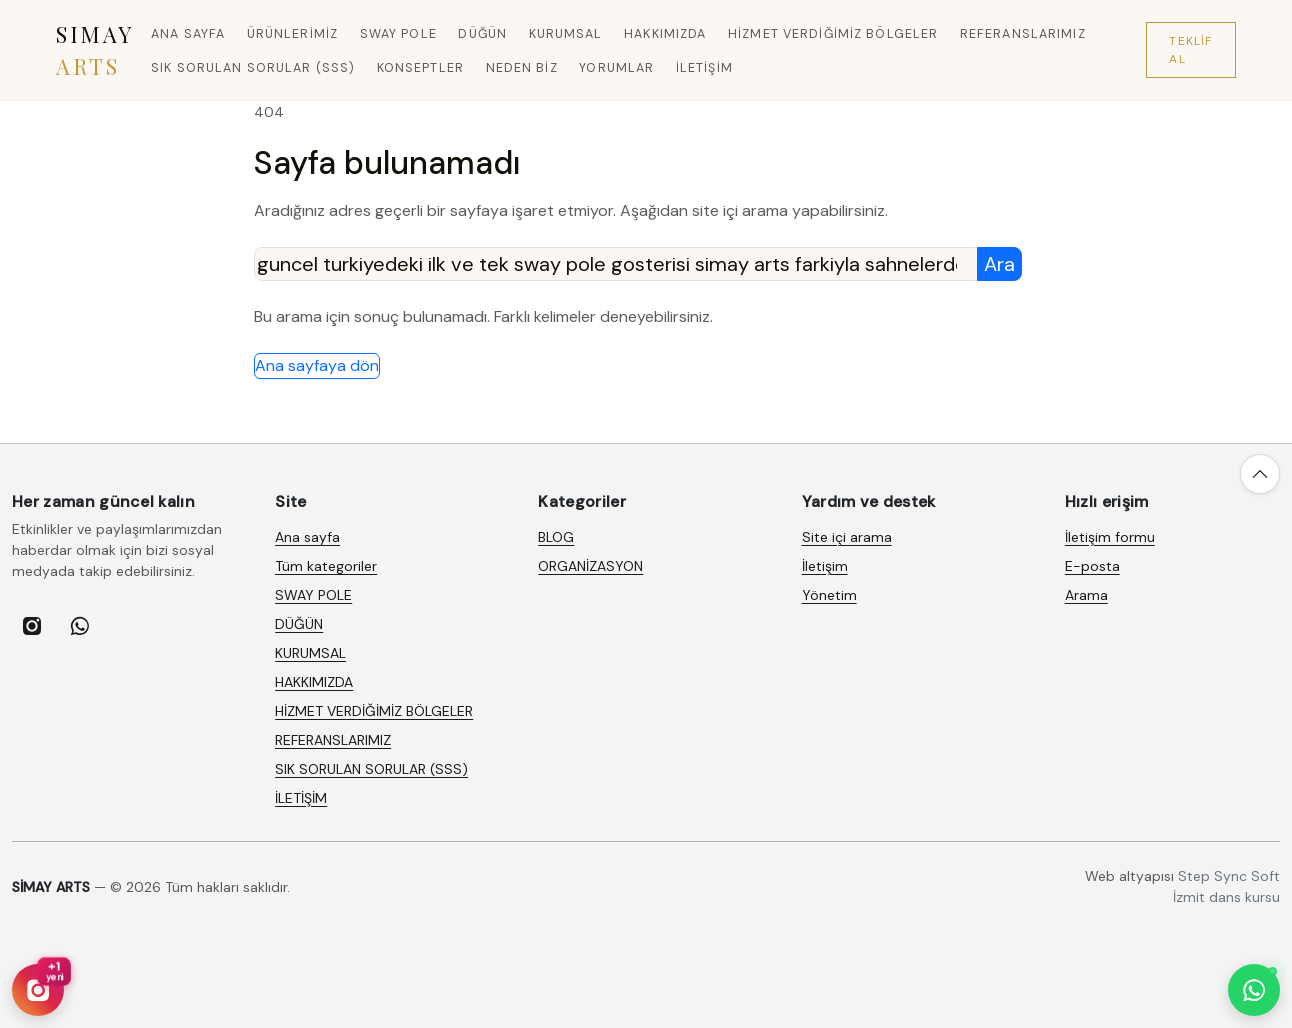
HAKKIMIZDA (665, 34)
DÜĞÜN (482, 34)
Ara (999, 264)
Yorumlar (616, 68)
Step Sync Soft (1229, 876)
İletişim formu (1110, 537)
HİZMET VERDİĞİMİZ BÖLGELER (833, 34)
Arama (1086, 595)
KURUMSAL (566, 34)
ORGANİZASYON (590, 566)
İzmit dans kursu (1226, 897)
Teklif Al (1190, 50)
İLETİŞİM (704, 68)
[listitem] (32, 626)
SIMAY (94, 50)
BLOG (556, 537)
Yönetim (829, 595)
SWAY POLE (398, 34)
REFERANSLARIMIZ (1023, 34)
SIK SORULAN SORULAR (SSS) (253, 68)
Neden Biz (522, 68)
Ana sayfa (188, 34)
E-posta (1092, 566)
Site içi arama (847, 537)
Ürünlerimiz (292, 34)
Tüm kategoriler (326, 566)
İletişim (825, 566)
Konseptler (420, 68)
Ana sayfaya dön (317, 365)
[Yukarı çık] (1260, 474)
